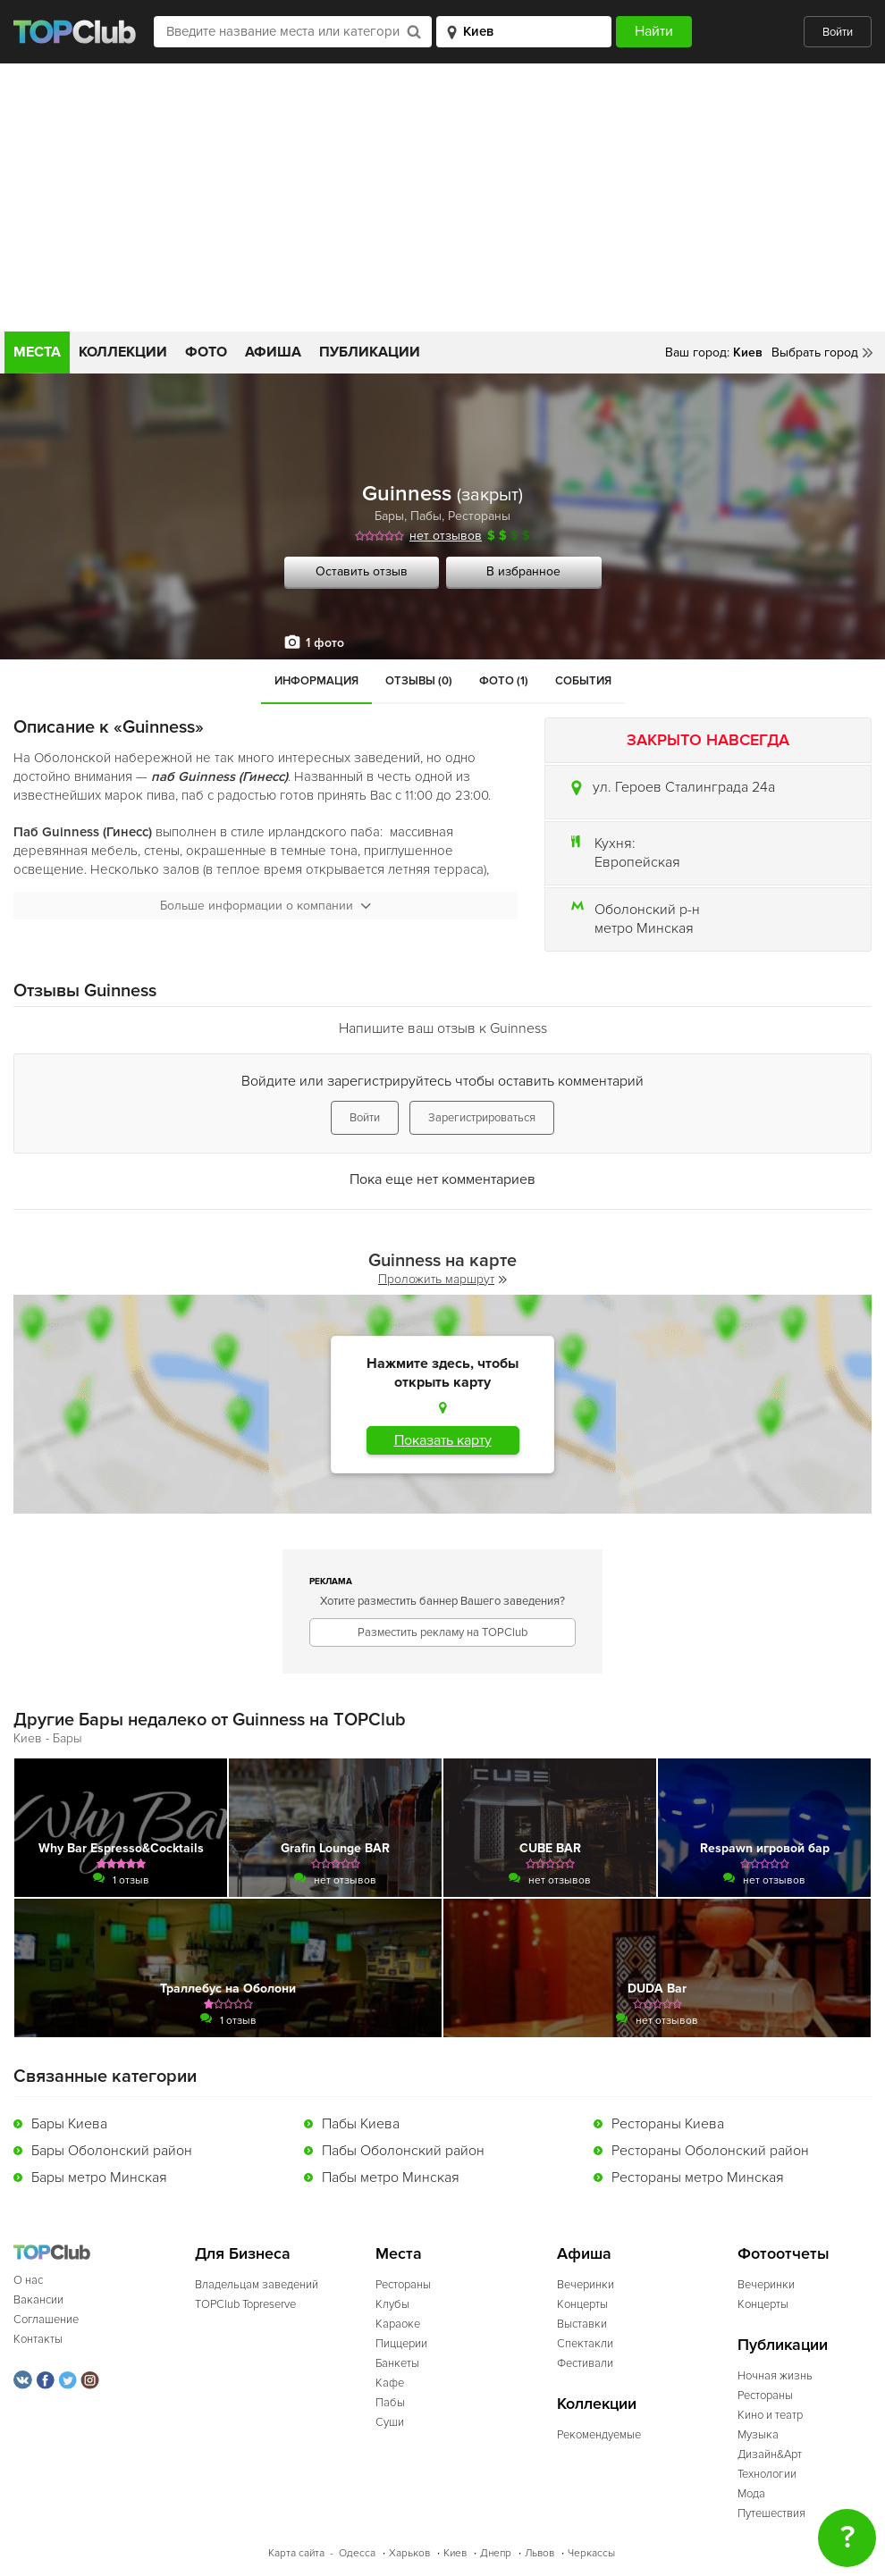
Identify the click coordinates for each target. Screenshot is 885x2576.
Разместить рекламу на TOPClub (442, 1632)
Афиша (273, 352)
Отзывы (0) (418, 681)
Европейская (637, 862)
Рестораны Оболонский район (710, 2151)
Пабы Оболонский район (403, 2151)
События (583, 681)
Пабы (426, 516)
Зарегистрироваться (481, 1118)
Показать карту (443, 1440)
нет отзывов (445, 535)
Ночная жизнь (775, 2376)
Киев (455, 2553)
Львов (539, 2553)
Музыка (758, 2435)
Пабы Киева (361, 2124)
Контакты (38, 2339)
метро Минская (644, 928)
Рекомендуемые (599, 2435)
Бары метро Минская (99, 2177)
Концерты (582, 2304)
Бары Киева (69, 2124)
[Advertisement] (442, 197)
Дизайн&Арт (770, 2454)
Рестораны (479, 516)
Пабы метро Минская (390, 2177)
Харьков (409, 2553)
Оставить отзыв (362, 571)
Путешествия (771, 2513)
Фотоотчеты (784, 2254)
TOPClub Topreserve (245, 2304)
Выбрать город (814, 352)
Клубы (392, 2304)
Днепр (495, 2553)
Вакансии (38, 2300)
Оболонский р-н (647, 910)
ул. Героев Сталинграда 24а (684, 787)
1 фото (325, 642)
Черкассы (591, 2553)
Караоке (397, 2324)
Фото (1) (503, 681)
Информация (316, 681)
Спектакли (585, 2344)
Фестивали (585, 2363)
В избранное (523, 571)
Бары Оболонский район (111, 2151)
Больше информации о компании (265, 905)
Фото (206, 352)
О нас (28, 2280)
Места (37, 352)
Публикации (369, 352)
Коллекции (123, 352)
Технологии (767, 2474)
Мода (751, 2494)
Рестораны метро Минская (697, 2177)
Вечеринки (585, 2285)
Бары (389, 516)
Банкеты (397, 2363)
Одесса (357, 2553)
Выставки (582, 2324)
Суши (389, 2422)
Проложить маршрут (442, 1279)
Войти (837, 32)
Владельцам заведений (256, 2285)
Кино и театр (770, 2415)
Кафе (389, 2383)
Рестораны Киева (667, 2124)
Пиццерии (401, 2344)
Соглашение (46, 2319)
